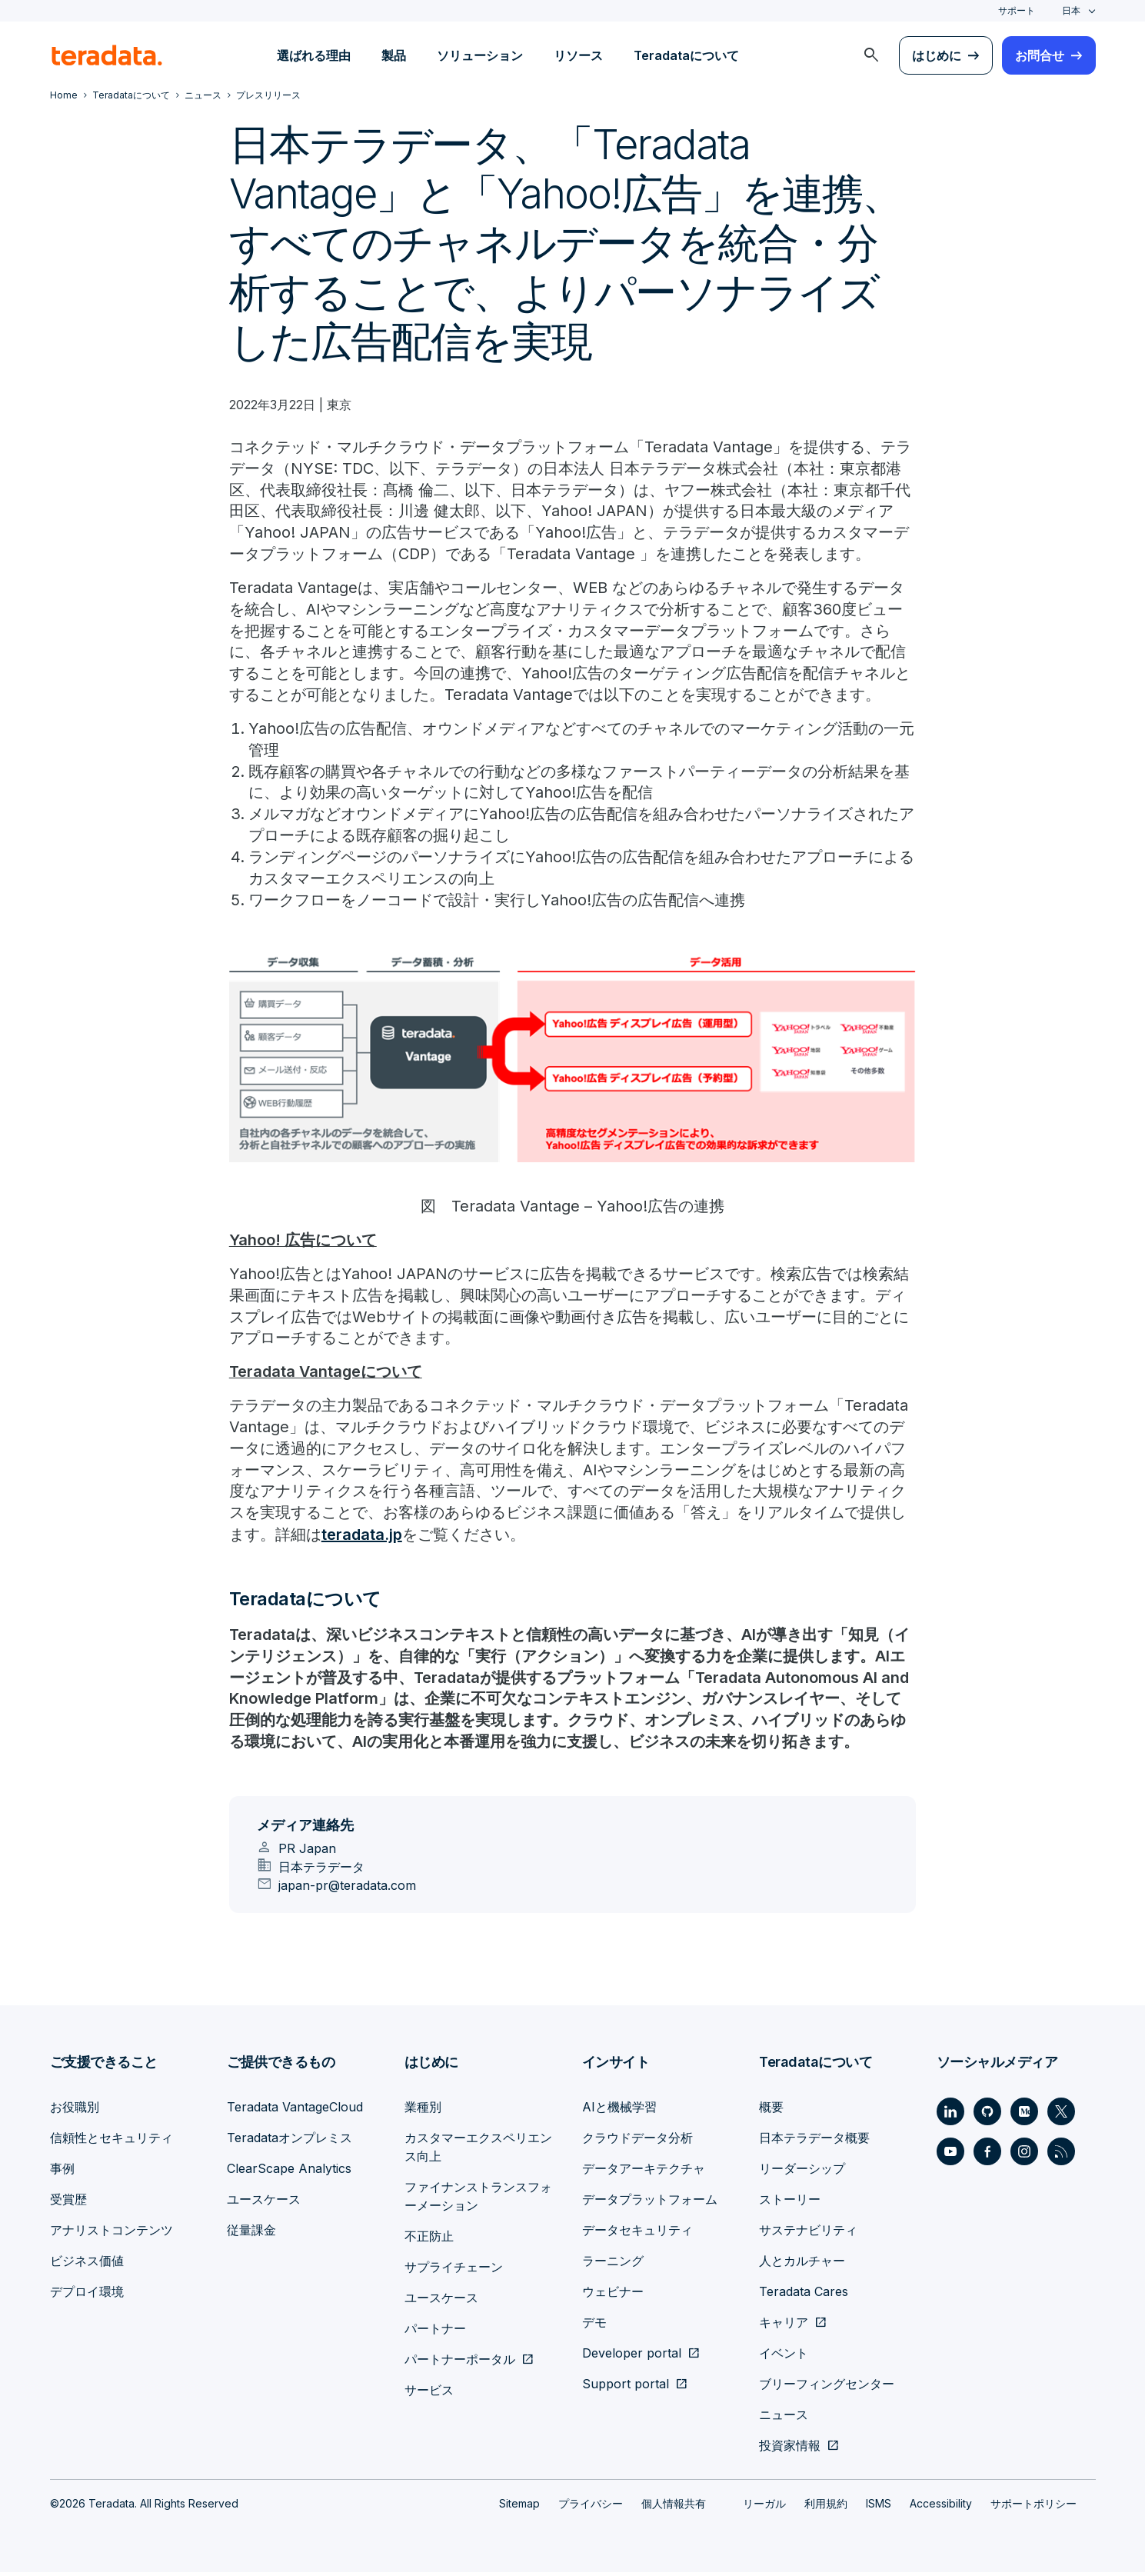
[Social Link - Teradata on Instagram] (1024, 2155)
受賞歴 (68, 2203)
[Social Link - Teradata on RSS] (1061, 2155)
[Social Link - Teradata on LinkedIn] (950, 2115)
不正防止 (429, 2240)
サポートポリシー (1033, 2507)
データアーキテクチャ (643, 2172)
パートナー (435, 2332)
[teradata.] (107, 55)
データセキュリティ (637, 2233)
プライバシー (590, 2507)
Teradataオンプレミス (289, 2141)
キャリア (783, 2326)
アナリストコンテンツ (111, 2233)
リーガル (764, 2507)
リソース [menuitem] (578, 55)
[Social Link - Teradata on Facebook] (987, 2155)
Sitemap (519, 2507)
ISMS (878, 2507)
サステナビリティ (808, 2233)
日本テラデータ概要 (814, 2141)
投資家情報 (789, 2449)
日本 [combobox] (1071, 10)
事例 (62, 2172)
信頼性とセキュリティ (111, 2141)
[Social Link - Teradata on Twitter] (1061, 2115)
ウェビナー (613, 2295)
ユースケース (264, 2203)
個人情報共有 (673, 2507)
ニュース (783, 2418)
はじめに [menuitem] (936, 55)
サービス (429, 2393)
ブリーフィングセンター (826, 2387)
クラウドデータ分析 (637, 2141)
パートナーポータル (459, 2363)
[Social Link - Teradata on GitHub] (987, 2115)
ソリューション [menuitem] (480, 55)
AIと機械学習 (619, 2110)
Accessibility (941, 2507)
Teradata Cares (803, 2295)
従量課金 (251, 2233)
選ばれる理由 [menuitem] (314, 55)
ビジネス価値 (87, 2264)
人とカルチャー (802, 2264)
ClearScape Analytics (289, 2172)
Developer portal (631, 2356)
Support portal (625, 2387)
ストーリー (789, 2203)
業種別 (422, 2110)
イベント (783, 2356)
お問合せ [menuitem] (1039, 55)
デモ (594, 2326)
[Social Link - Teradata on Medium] (1024, 2115)
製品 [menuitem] (393, 55)
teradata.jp (361, 1538)
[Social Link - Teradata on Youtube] (950, 2155)
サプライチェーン (453, 2270)
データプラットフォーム (649, 2203)
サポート (1016, 10)
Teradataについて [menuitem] (686, 55)
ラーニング (613, 2264)
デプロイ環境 (87, 2295)
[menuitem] (871, 55)
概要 (771, 2110)
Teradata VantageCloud (295, 2110)
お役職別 (74, 2110)
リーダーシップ (802, 2172)
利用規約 (825, 2507)
